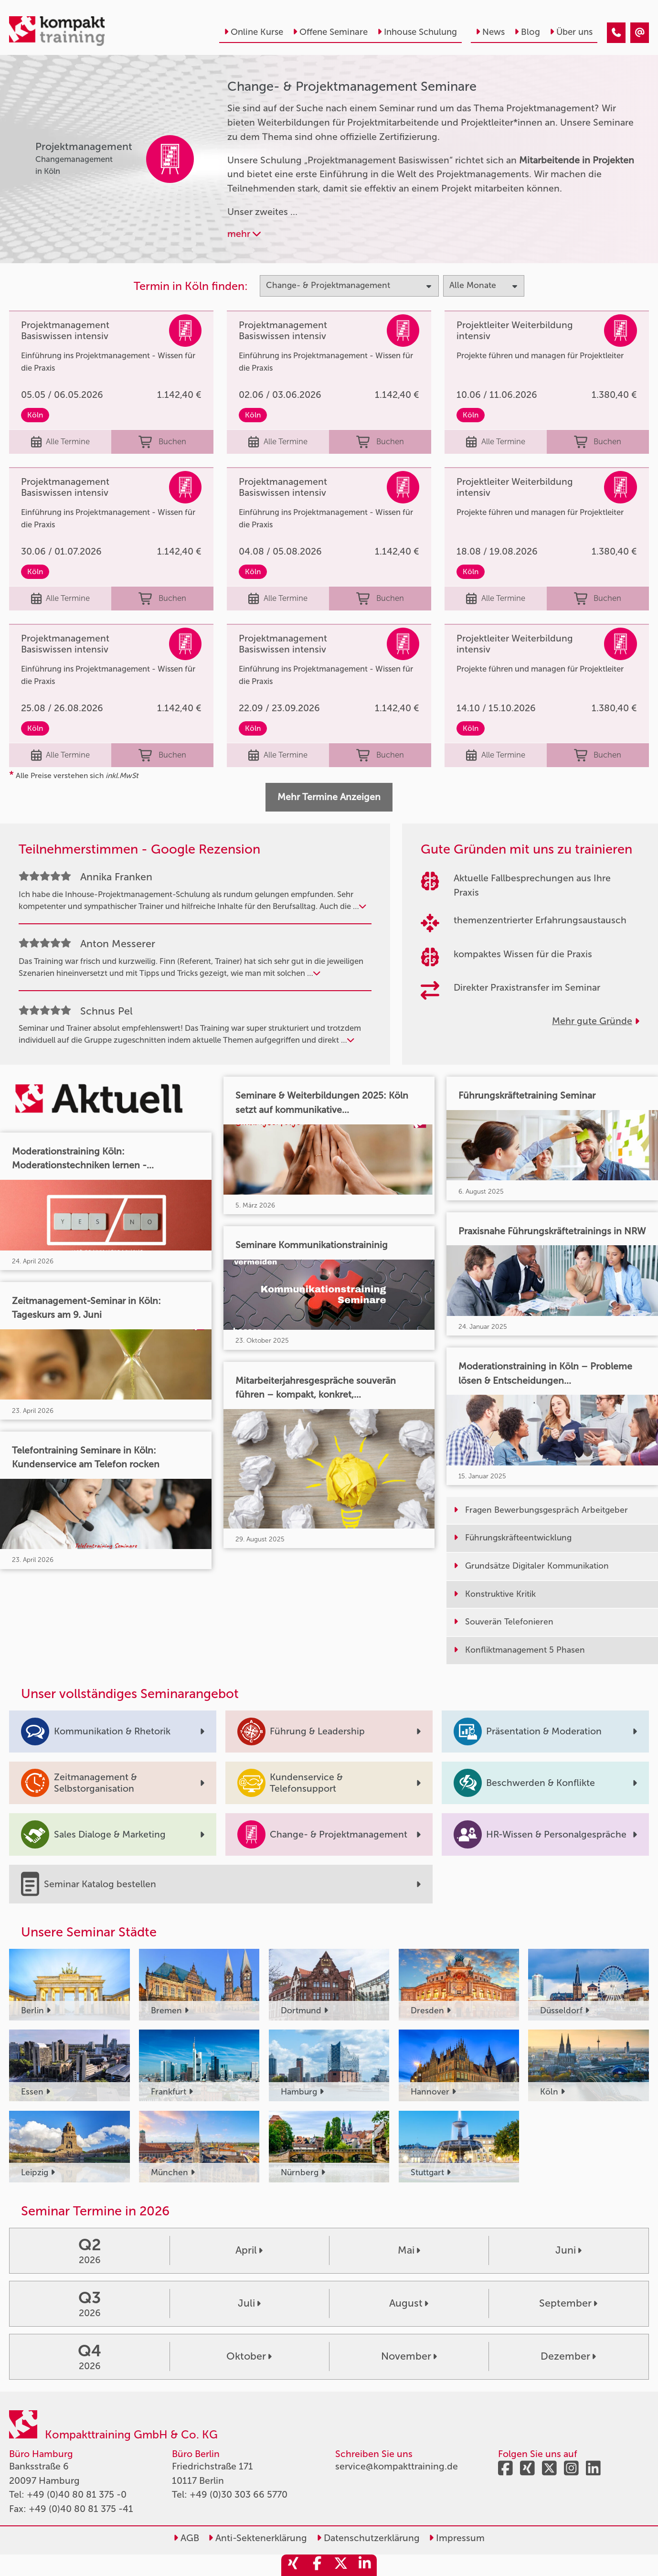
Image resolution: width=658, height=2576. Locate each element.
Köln (35, 414)
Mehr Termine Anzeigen (329, 796)
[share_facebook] (317, 2565)
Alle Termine (60, 442)
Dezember (568, 2356)
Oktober (249, 2356)
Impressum (457, 2538)
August (408, 2303)
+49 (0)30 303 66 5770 (238, 2494)
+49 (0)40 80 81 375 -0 (77, 2494)
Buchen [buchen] (162, 442)
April (249, 2250)
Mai (409, 2250)
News (490, 32)
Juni (568, 2250)
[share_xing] (293, 2565)
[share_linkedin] (365, 2565)
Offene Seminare (330, 32)
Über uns (571, 32)
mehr (244, 233)
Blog (527, 32)
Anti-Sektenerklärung (257, 2538)
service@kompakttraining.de (396, 2466)
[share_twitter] (341, 2565)
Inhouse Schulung (417, 32)
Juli (249, 2303)
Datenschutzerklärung (368, 2538)
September (568, 2303)
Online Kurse (253, 32)
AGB (186, 2538)
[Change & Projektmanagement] (616, 32)
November (409, 2356)
